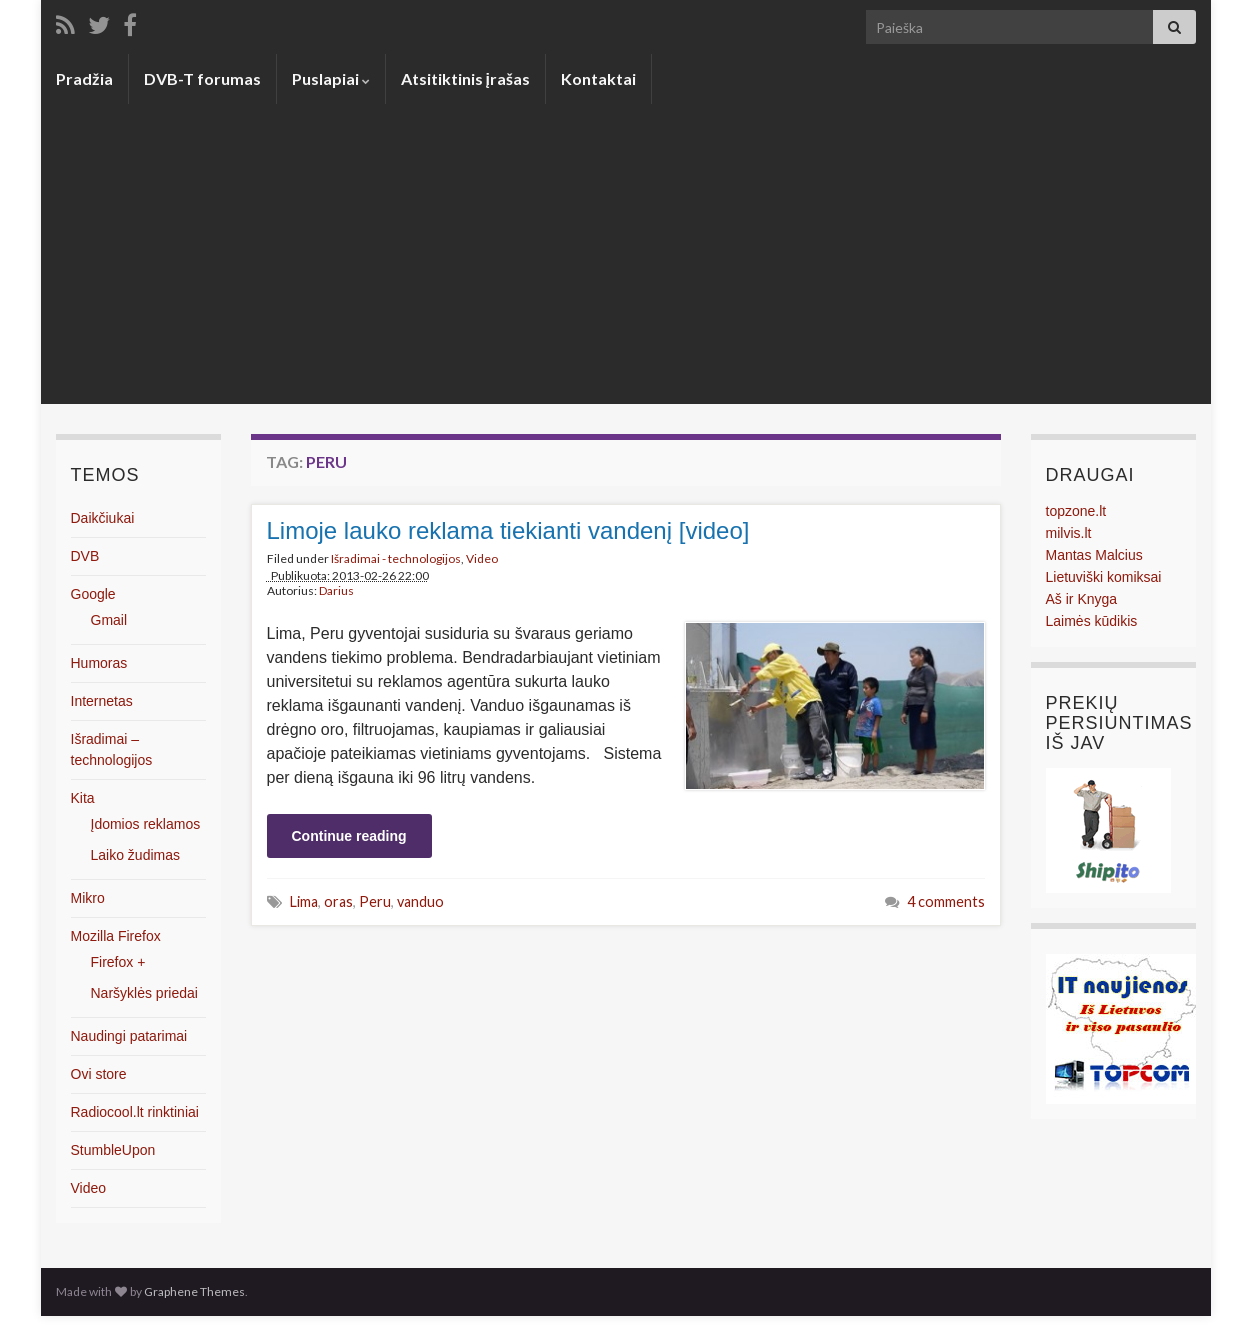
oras (338, 901)
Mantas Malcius (1094, 555)
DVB (85, 556)
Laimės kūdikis (1092, 621)
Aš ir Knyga (1082, 599)
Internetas (102, 701)
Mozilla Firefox (116, 936)
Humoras (99, 663)
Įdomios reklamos (146, 824)
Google (93, 594)
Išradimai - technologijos (396, 558)
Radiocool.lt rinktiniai (135, 1112)
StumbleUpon (113, 1150)
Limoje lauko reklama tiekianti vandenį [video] (508, 530)
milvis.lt (1069, 533)
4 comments (946, 901)
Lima (304, 901)
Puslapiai (331, 78)
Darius (336, 590)
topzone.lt (1076, 511)
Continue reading (349, 836)
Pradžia (84, 78)
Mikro (88, 898)
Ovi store (99, 1074)
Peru (375, 901)
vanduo (420, 901)
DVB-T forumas (202, 78)
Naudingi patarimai (129, 1036)
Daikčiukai (103, 518)
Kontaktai (598, 78)
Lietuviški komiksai (1104, 577)
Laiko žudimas (136, 855)
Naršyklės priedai (144, 993)
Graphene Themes (194, 1291)
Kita (83, 798)
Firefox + (118, 962)
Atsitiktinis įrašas (465, 78)
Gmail (109, 620)
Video (482, 558)
